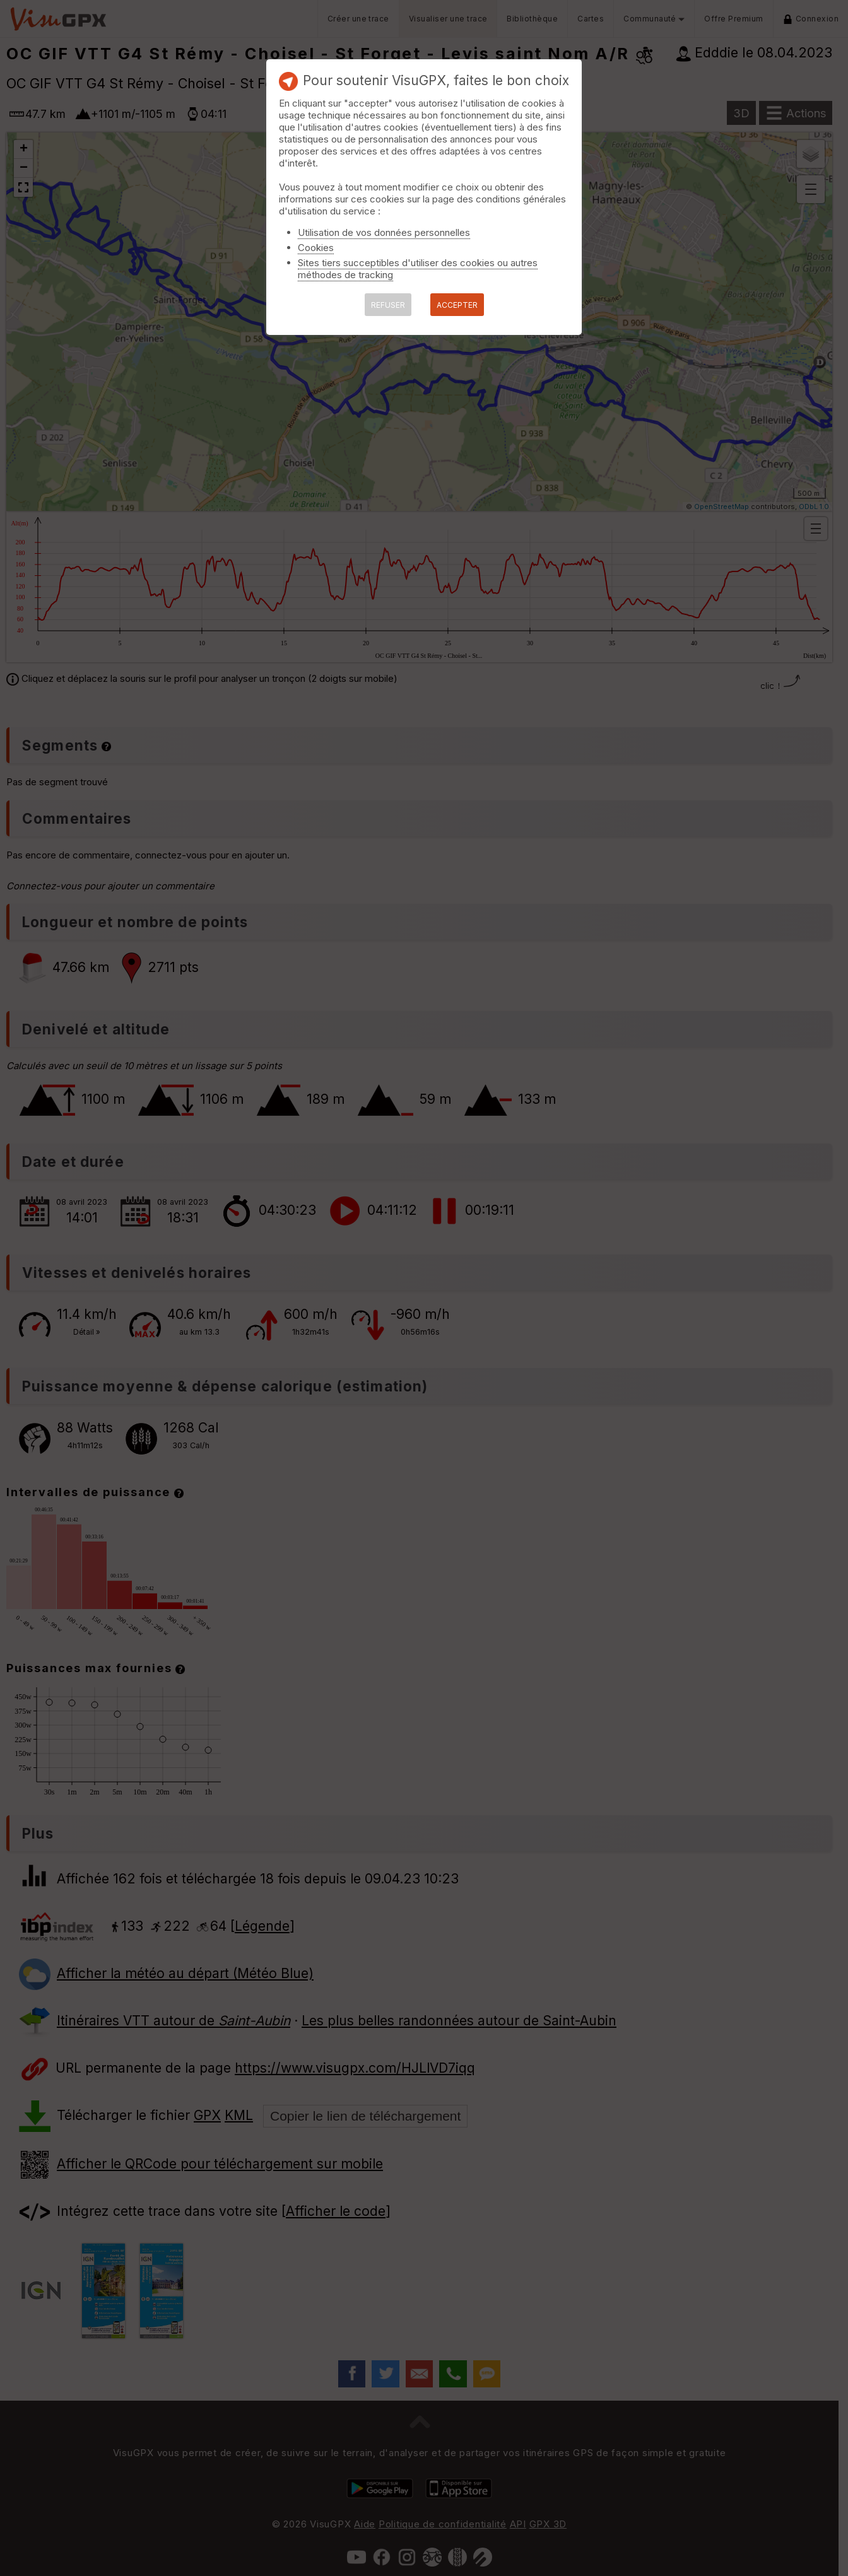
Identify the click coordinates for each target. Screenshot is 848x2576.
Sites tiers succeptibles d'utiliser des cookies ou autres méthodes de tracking (418, 269)
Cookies (316, 248)
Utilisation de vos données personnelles (384, 232)
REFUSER (388, 305)
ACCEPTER (457, 305)
